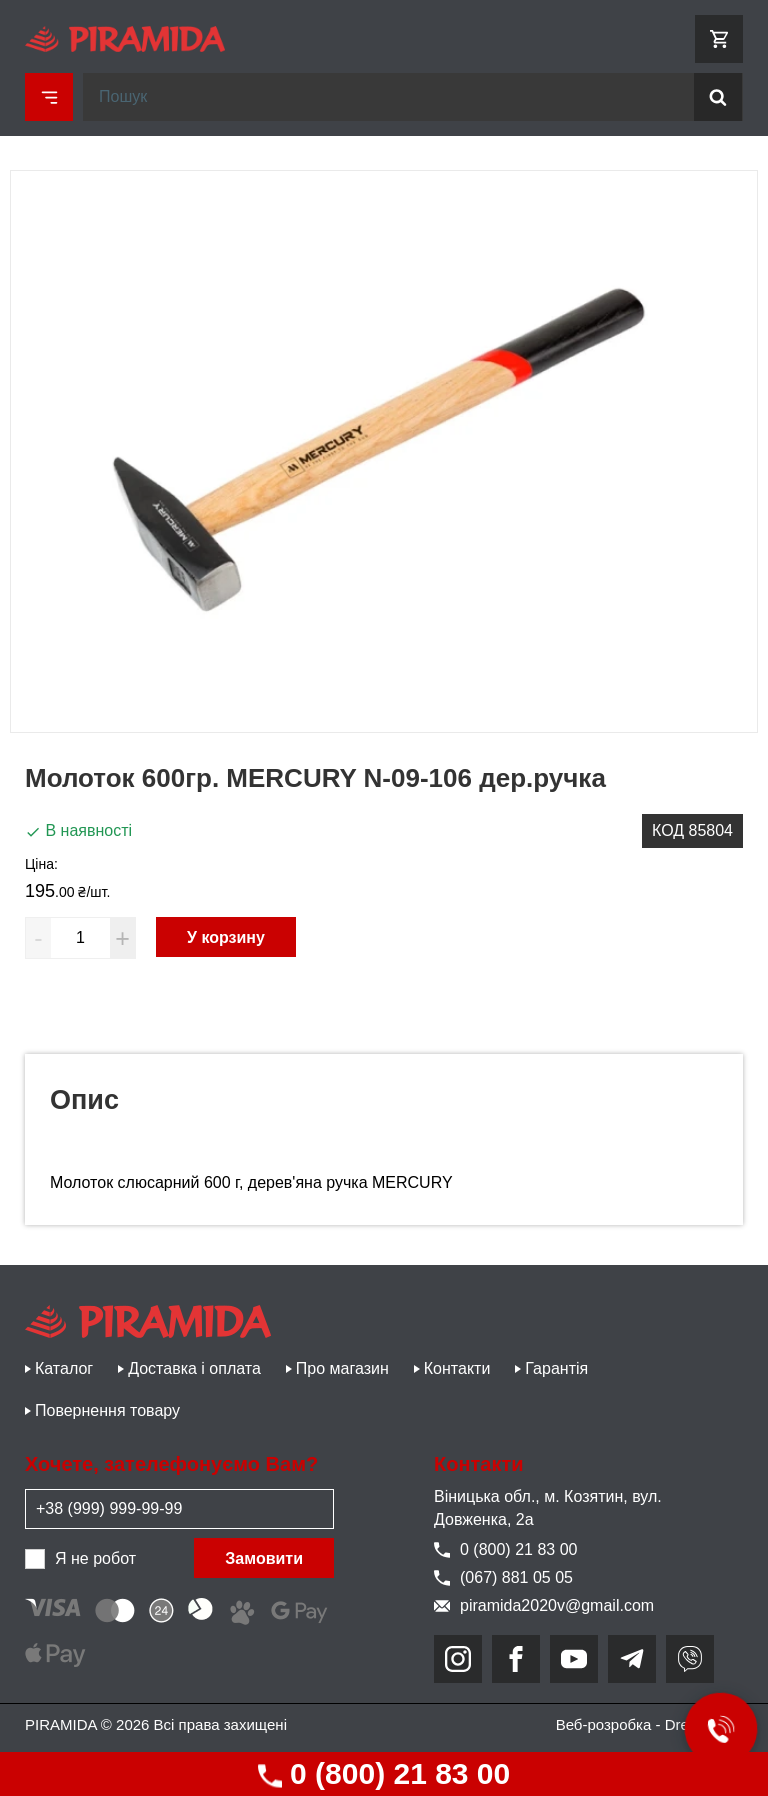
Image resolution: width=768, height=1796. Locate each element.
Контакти (457, 1368)
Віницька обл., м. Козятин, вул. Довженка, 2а (548, 1507)
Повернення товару (107, 1410)
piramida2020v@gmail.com (544, 1605)
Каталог (64, 1368)
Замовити (264, 1558)
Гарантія (556, 1368)
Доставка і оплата (194, 1368)
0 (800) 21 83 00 (384, 1773)
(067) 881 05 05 (503, 1577)
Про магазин (342, 1368)
